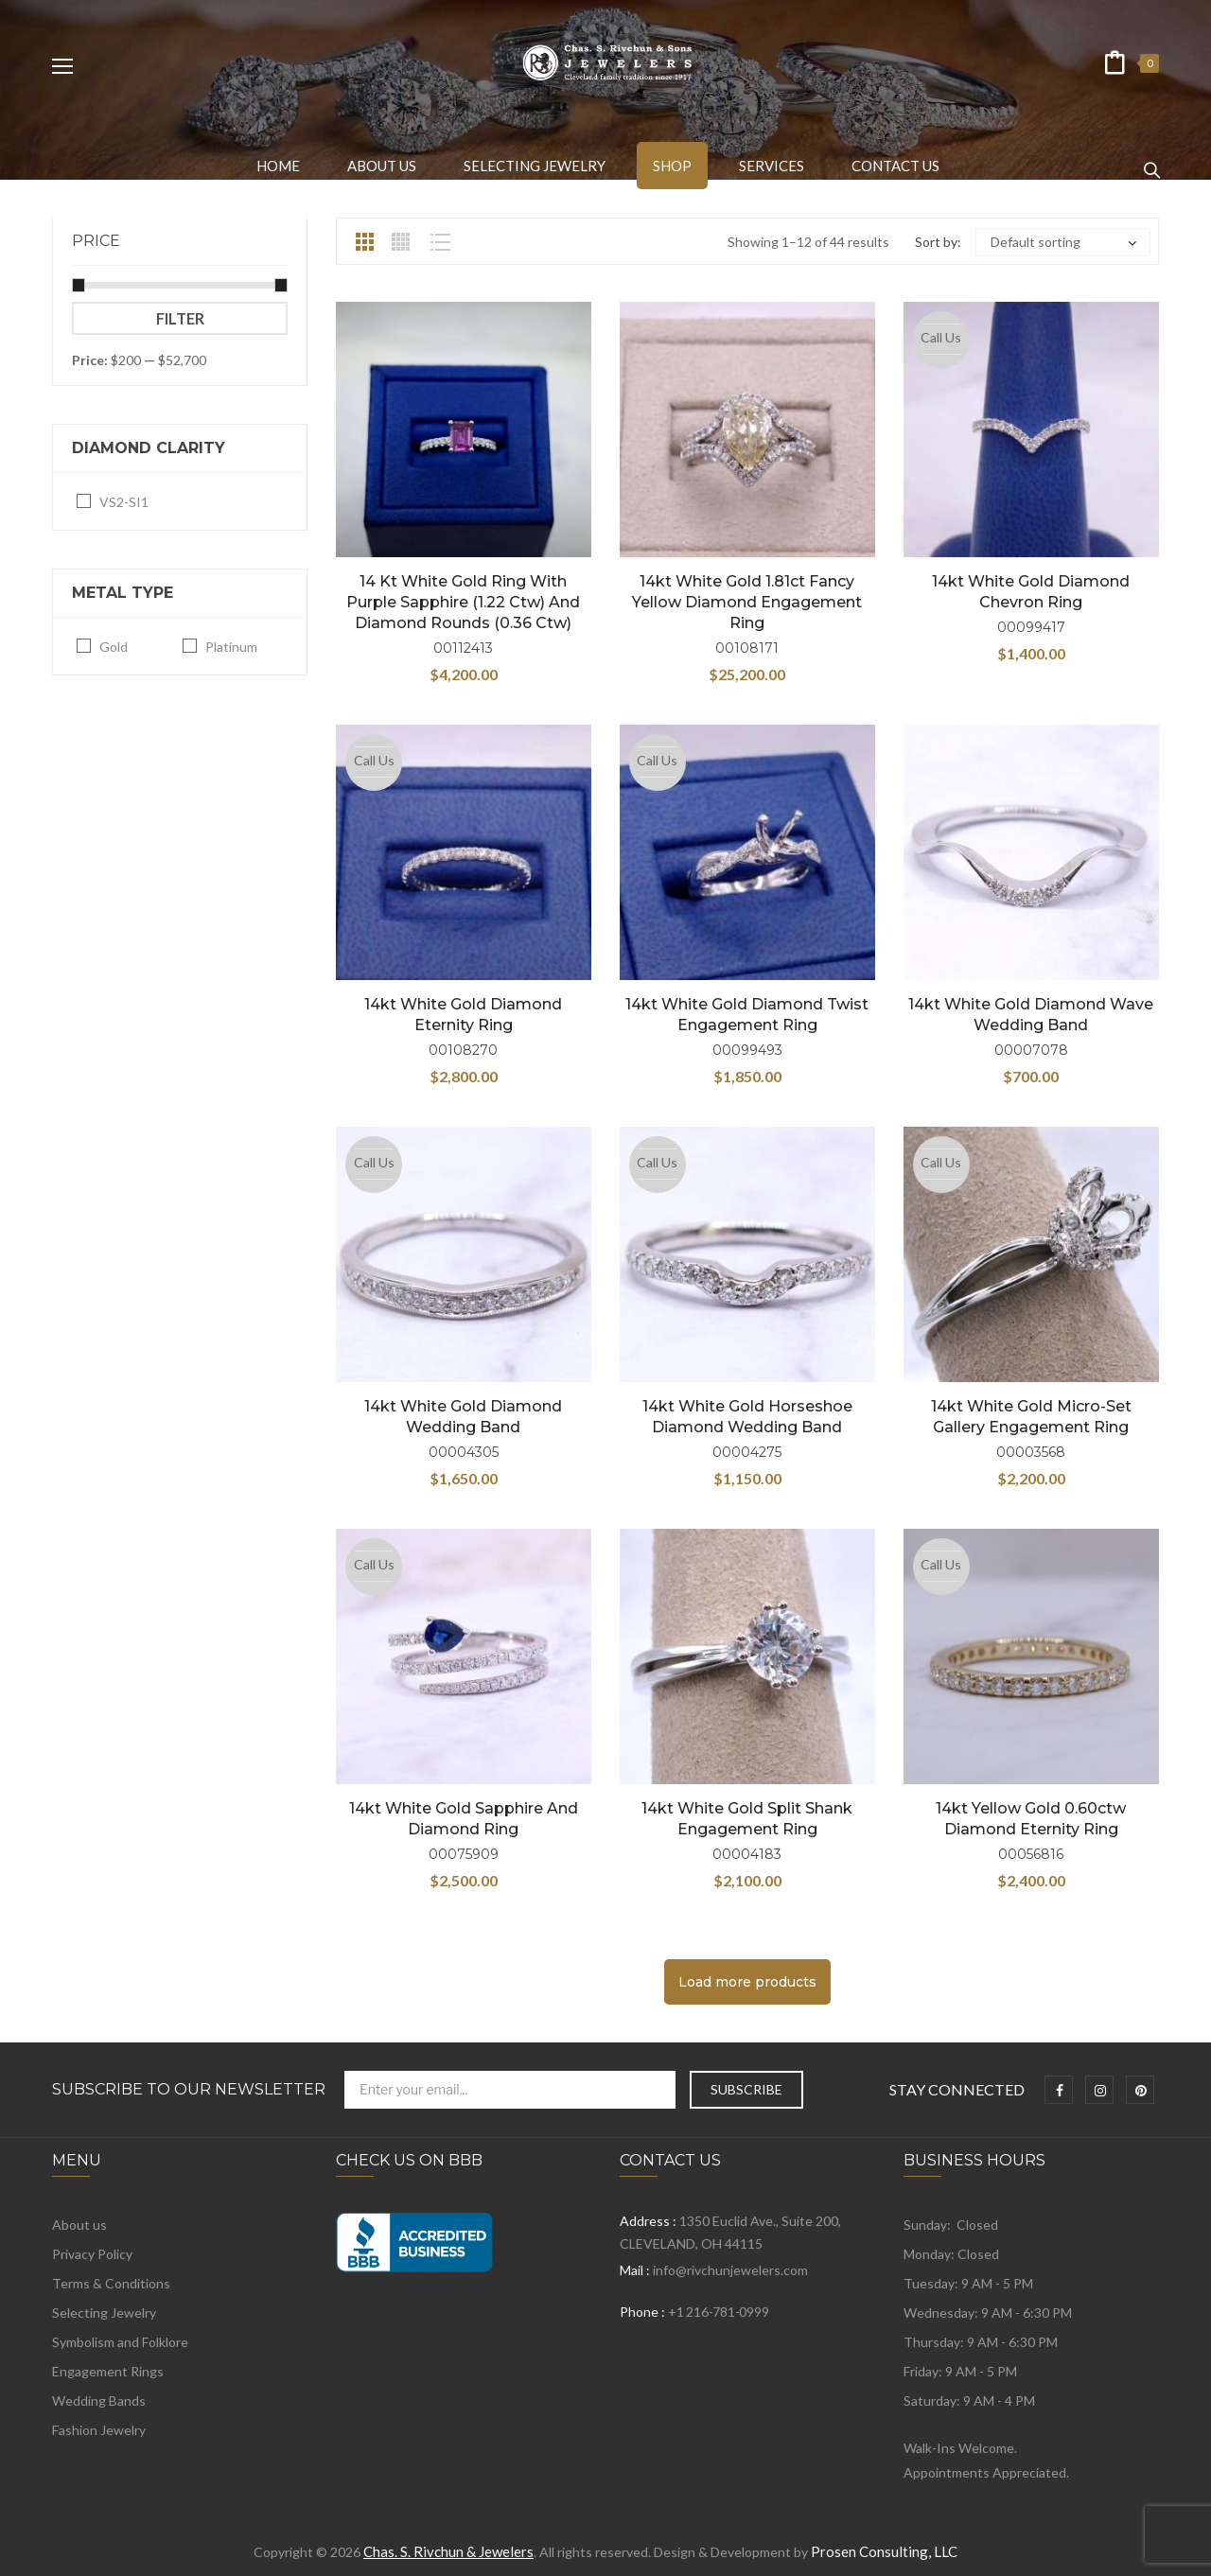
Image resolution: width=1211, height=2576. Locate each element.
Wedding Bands (99, 2400)
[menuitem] (278, 165)
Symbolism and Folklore (120, 2342)
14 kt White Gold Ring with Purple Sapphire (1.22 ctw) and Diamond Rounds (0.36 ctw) (463, 602)
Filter (180, 318)
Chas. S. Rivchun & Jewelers (448, 2551)
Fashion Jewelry (99, 2430)
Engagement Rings (108, 2371)
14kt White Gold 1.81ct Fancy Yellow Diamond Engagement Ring (747, 602)
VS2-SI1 (124, 502)
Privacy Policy (92, 2254)
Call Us (941, 337)
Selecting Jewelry (104, 2312)
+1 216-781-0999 (718, 2312)
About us (79, 2225)
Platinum (231, 647)
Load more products (747, 1981)
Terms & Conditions (111, 2283)
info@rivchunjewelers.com (730, 2270)
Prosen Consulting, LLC (884, 2551)
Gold (113, 647)
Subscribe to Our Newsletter (188, 2089)
